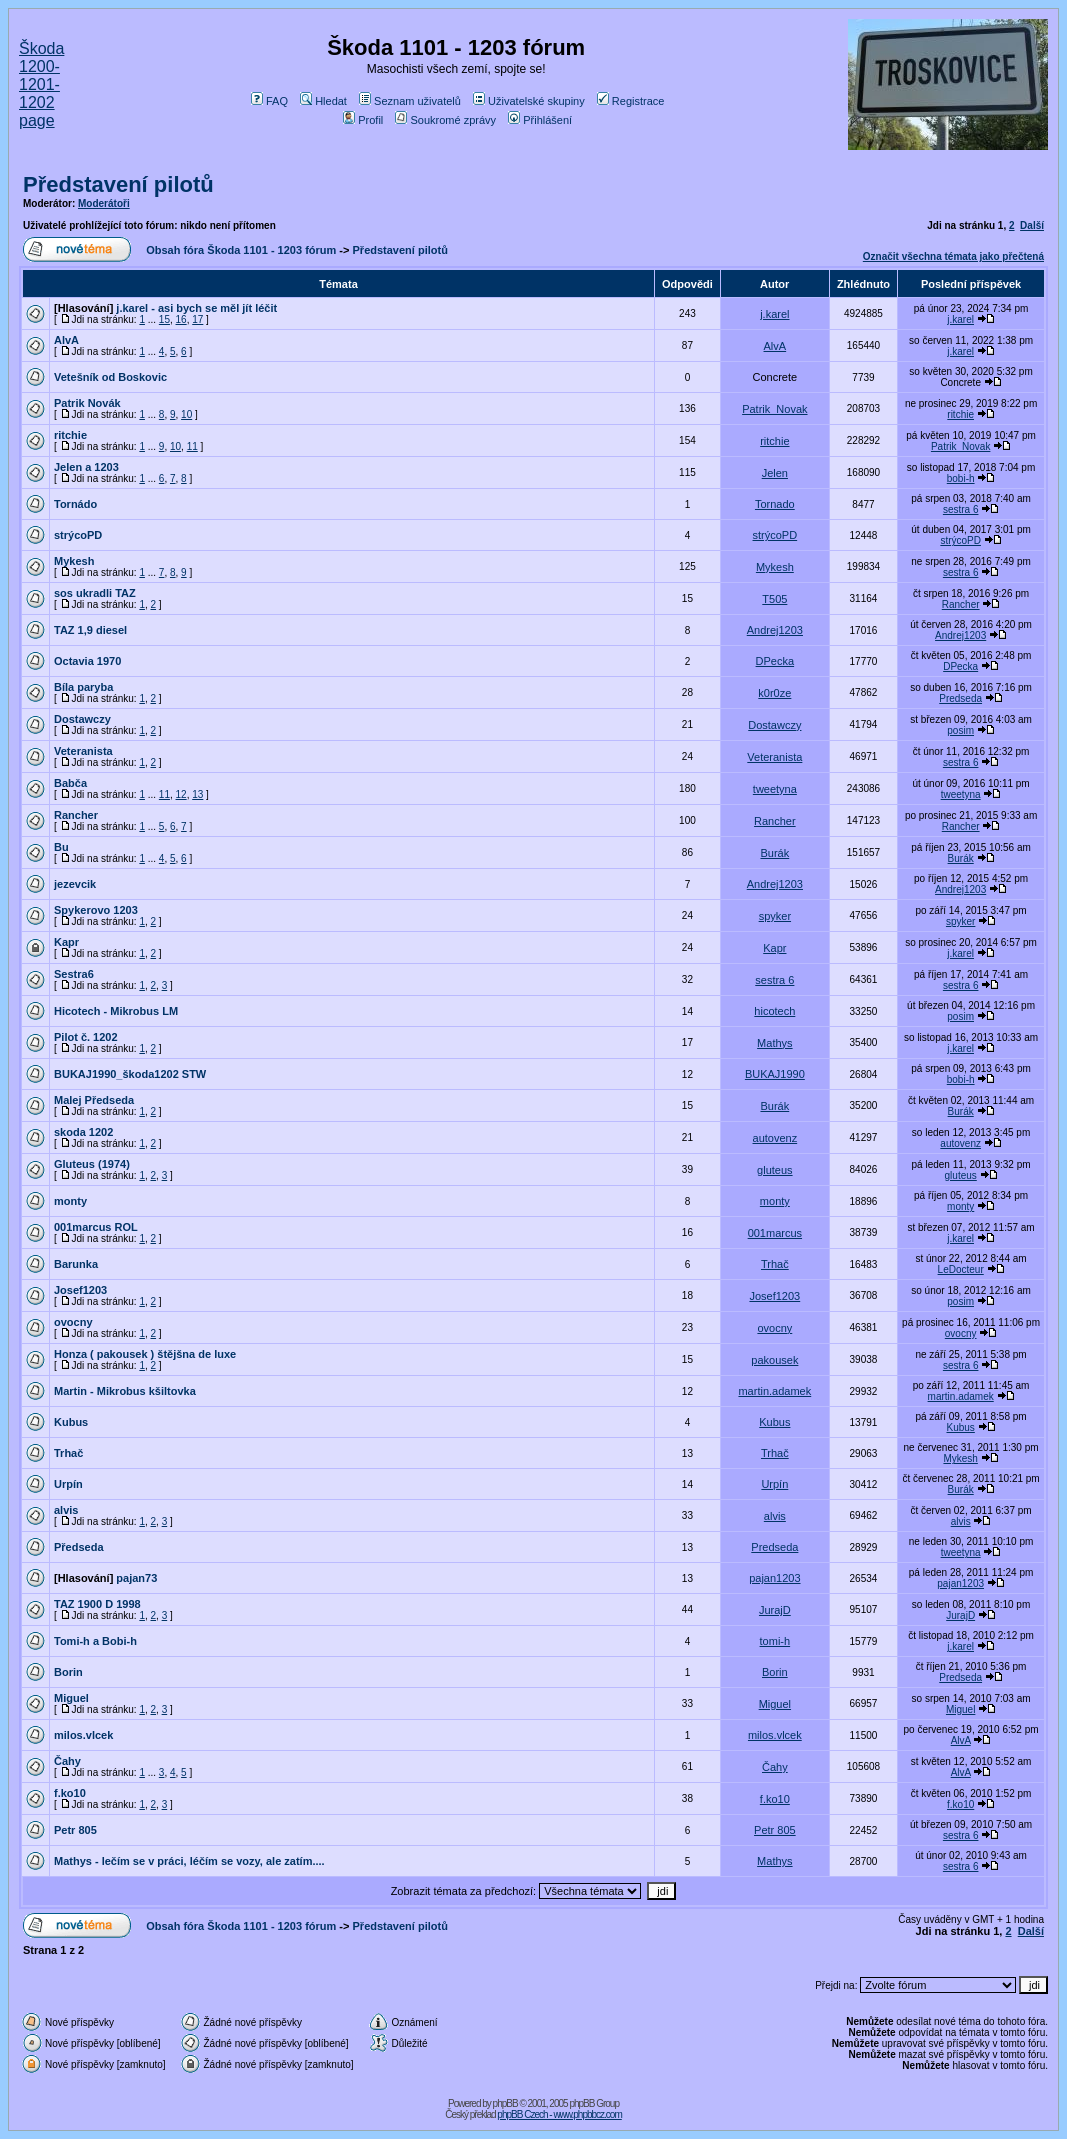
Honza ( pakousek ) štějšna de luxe (145, 1354)
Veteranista (83, 751)
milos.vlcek (83, 1735)
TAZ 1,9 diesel (90, 630)
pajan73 (136, 1578)
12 (181, 794)
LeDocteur (961, 1269)
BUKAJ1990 (775, 1074)
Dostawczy (82, 719)
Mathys (774, 1043)
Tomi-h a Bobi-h (95, 1641)
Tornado (775, 504)
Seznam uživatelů (410, 101)
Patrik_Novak (774, 409)
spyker (775, 916)
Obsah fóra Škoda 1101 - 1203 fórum (241, 250)
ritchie (960, 414)
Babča (70, 783)
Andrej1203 (775, 630)
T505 (774, 599)
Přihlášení (540, 120)
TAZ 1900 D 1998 (97, 1604)
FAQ (269, 101)
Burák (774, 853)
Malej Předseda (94, 1100)
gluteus (774, 1170)
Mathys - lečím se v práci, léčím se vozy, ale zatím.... (189, 1861)
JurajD (775, 1610)
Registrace (631, 101)
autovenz (775, 1138)
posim (960, 730)
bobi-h (961, 478)
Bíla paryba (83, 687)
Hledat (323, 101)
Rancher (961, 604)
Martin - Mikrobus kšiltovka (125, 1391)
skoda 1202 (83, 1132)
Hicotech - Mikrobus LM (116, 1011)
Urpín (68, 1484)
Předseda (79, 1547)
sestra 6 (961, 509)
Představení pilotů (118, 184)
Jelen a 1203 (86, 467)
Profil (363, 120)
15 (164, 319)
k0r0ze (774, 693)
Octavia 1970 (87, 661)
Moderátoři (104, 203)
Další (1032, 225)
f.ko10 (70, 1793)
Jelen (775, 473)
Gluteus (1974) (92, 1164)
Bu (61, 847)
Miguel (71, 1698)
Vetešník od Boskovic (110, 377)
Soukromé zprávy (445, 120)
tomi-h (775, 1641)
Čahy (67, 1761)
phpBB (505, 2103)
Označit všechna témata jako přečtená (953, 256)
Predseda (960, 698)
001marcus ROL (96, 1227)
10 (186, 414)
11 (192, 446)
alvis (66, 1510)
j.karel (774, 314)
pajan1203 (774, 1578)
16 (181, 319)
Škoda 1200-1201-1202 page (41, 84)
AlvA (66, 340)
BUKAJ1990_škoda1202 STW (130, 1074)
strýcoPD (78, 535)
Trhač (775, 1264)
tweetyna (775, 789)
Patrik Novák (87, 403)
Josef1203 (80, 1290)
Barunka (76, 1264)
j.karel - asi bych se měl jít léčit (196, 308)
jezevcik (75, 884)
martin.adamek (774, 1391)
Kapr (66, 942)
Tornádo (75, 504)
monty (70, 1201)
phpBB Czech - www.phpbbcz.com (559, 2114)
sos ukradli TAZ (95, 593)
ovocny (73, 1322)
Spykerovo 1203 (96, 910)
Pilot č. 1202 (86, 1037)
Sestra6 (74, 974)
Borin (68, 1672)
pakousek (774, 1360)
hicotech (774, 1011)
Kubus (71, 1422)
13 (197, 794)
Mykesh (74, 561)
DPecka (775, 661)
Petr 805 (75, 1830)
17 (197, 319)
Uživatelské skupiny (529, 101)
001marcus (775, 1233)
